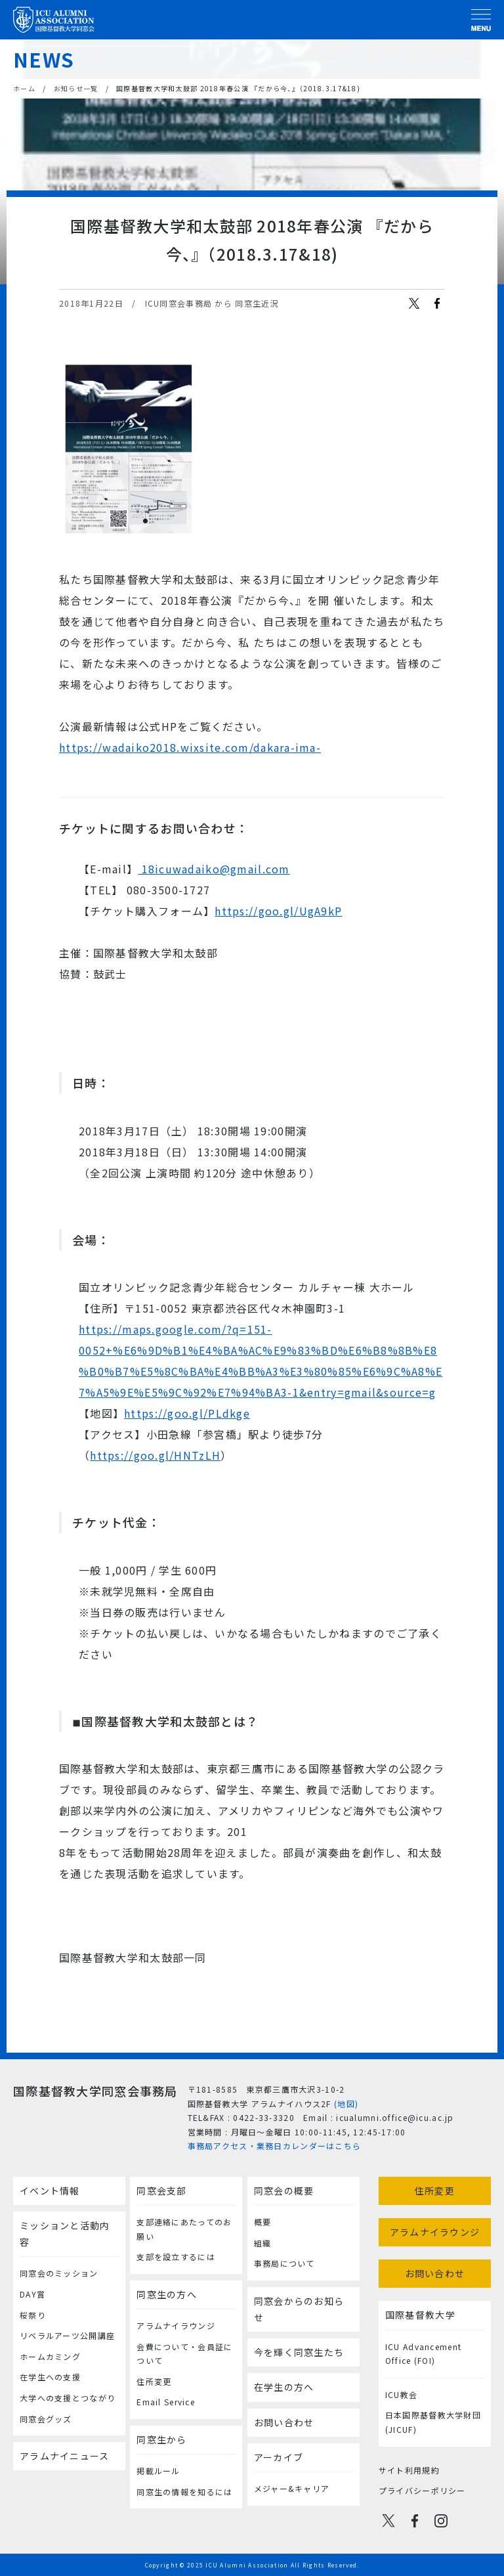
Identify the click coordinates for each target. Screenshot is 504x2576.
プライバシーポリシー (422, 2490)
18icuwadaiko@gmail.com (213, 869)
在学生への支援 (50, 2376)
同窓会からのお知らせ (299, 2309)
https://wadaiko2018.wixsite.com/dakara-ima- (190, 747)
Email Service (165, 2401)
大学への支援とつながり (68, 2397)
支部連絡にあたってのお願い (184, 2229)
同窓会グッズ (46, 2418)
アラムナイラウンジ (175, 2325)
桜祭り (33, 2315)
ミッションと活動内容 (65, 2233)
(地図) (346, 2103)
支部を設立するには (175, 2256)
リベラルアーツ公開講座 (67, 2335)
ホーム (24, 88)
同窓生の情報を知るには (184, 2491)
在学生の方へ (284, 2386)
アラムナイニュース (65, 2455)
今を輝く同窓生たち (299, 2352)
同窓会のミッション (59, 2273)
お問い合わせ (284, 2422)
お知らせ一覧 (76, 88)
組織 (263, 2242)
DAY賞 (32, 2294)
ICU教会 (401, 2394)
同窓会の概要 (284, 2190)
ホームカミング (50, 2356)
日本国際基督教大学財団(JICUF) (433, 2422)
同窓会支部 (161, 2190)
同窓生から (161, 2439)
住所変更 (153, 2381)
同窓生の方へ (166, 2294)
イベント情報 (50, 2190)
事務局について (284, 2263)
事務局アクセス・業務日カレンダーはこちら (275, 2145)
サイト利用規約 (409, 2470)
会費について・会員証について (184, 2354)
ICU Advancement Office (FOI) (423, 2354)
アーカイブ (278, 2457)
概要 (263, 2221)
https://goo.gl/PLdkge (187, 1413)
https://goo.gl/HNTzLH (155, 1455)
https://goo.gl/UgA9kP (278, 911)
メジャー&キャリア (292, 2488)
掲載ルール (158, 2470)
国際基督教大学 (420, 2314)
